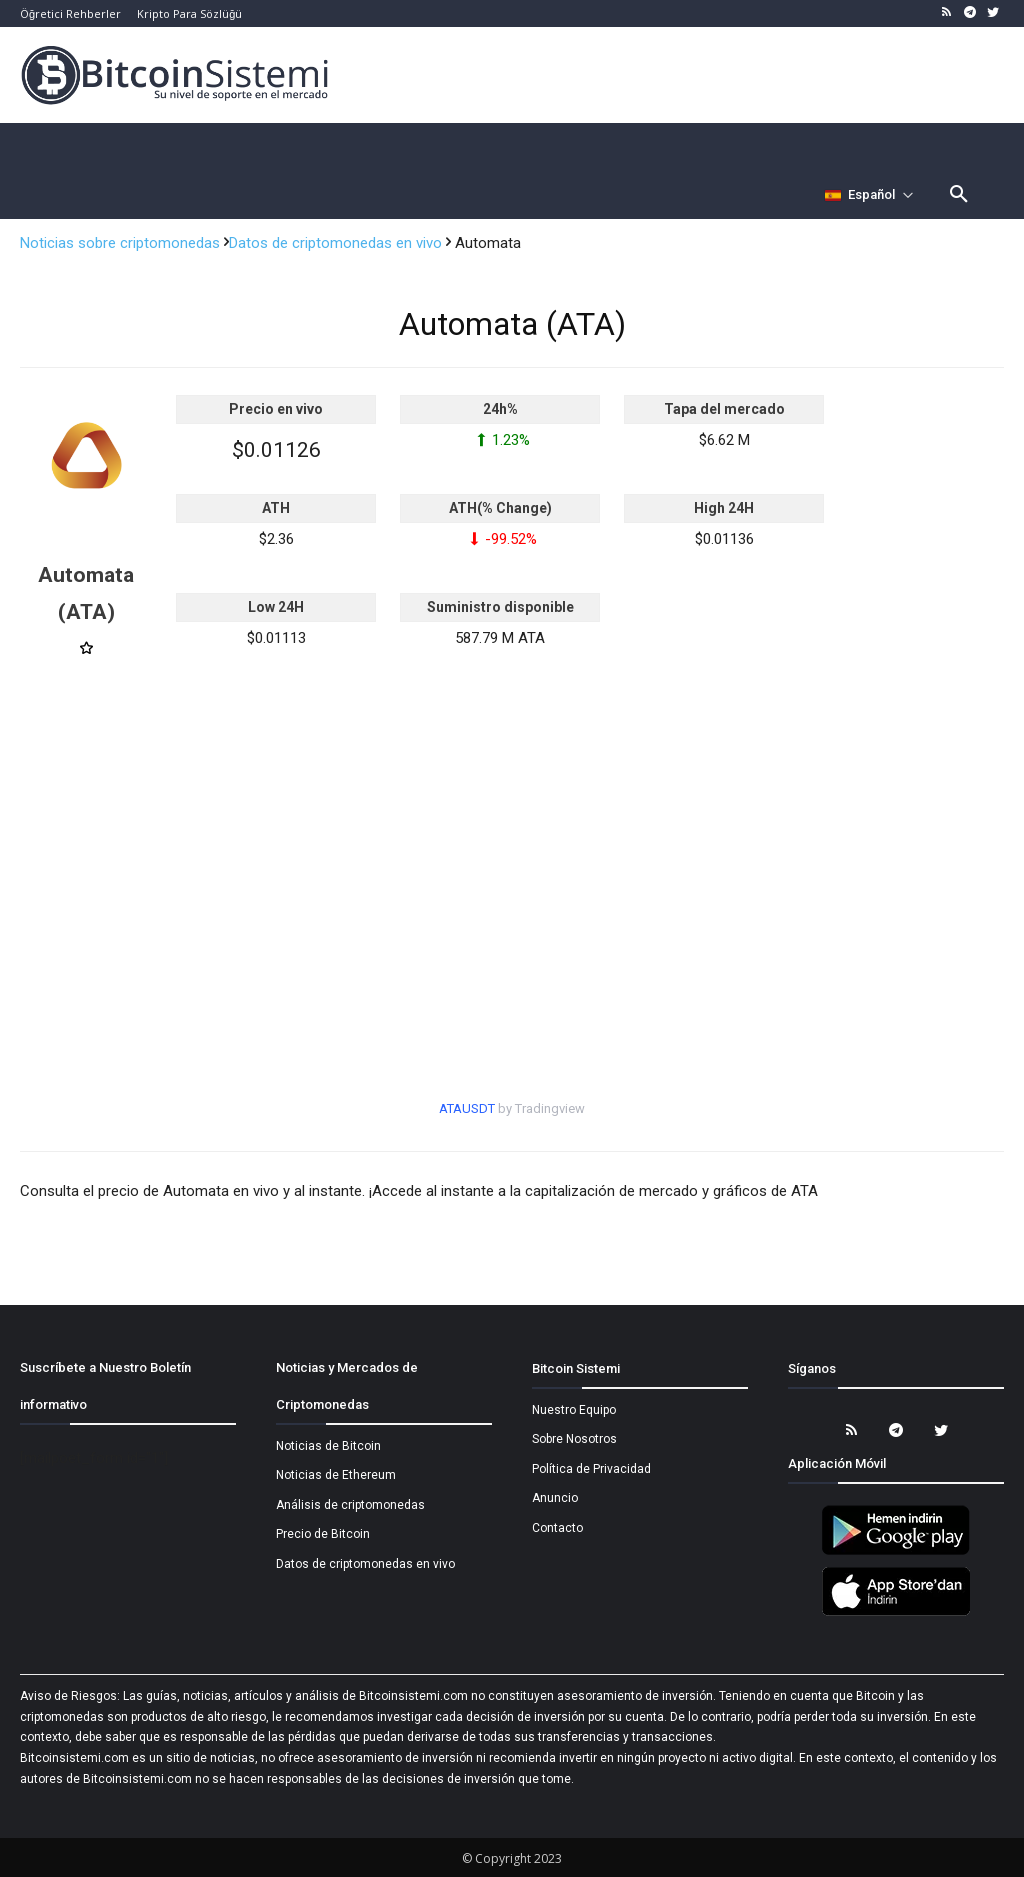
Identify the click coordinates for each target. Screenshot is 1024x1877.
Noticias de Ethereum (336, 1475)
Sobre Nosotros (574, 1439)
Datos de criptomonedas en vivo (337, 243)
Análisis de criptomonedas (350, 1505)
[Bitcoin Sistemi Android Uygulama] (896, 1552)
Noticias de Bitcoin (328, 1446)
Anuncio (555, 1498)
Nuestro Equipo (574, 1410)
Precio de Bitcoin (323, 1534)
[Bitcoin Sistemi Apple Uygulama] (896, 1613)
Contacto (557, 1528)
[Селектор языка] (869, 195)
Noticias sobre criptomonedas (122, 243)
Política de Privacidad (591, 1469)
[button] (959, 195)
